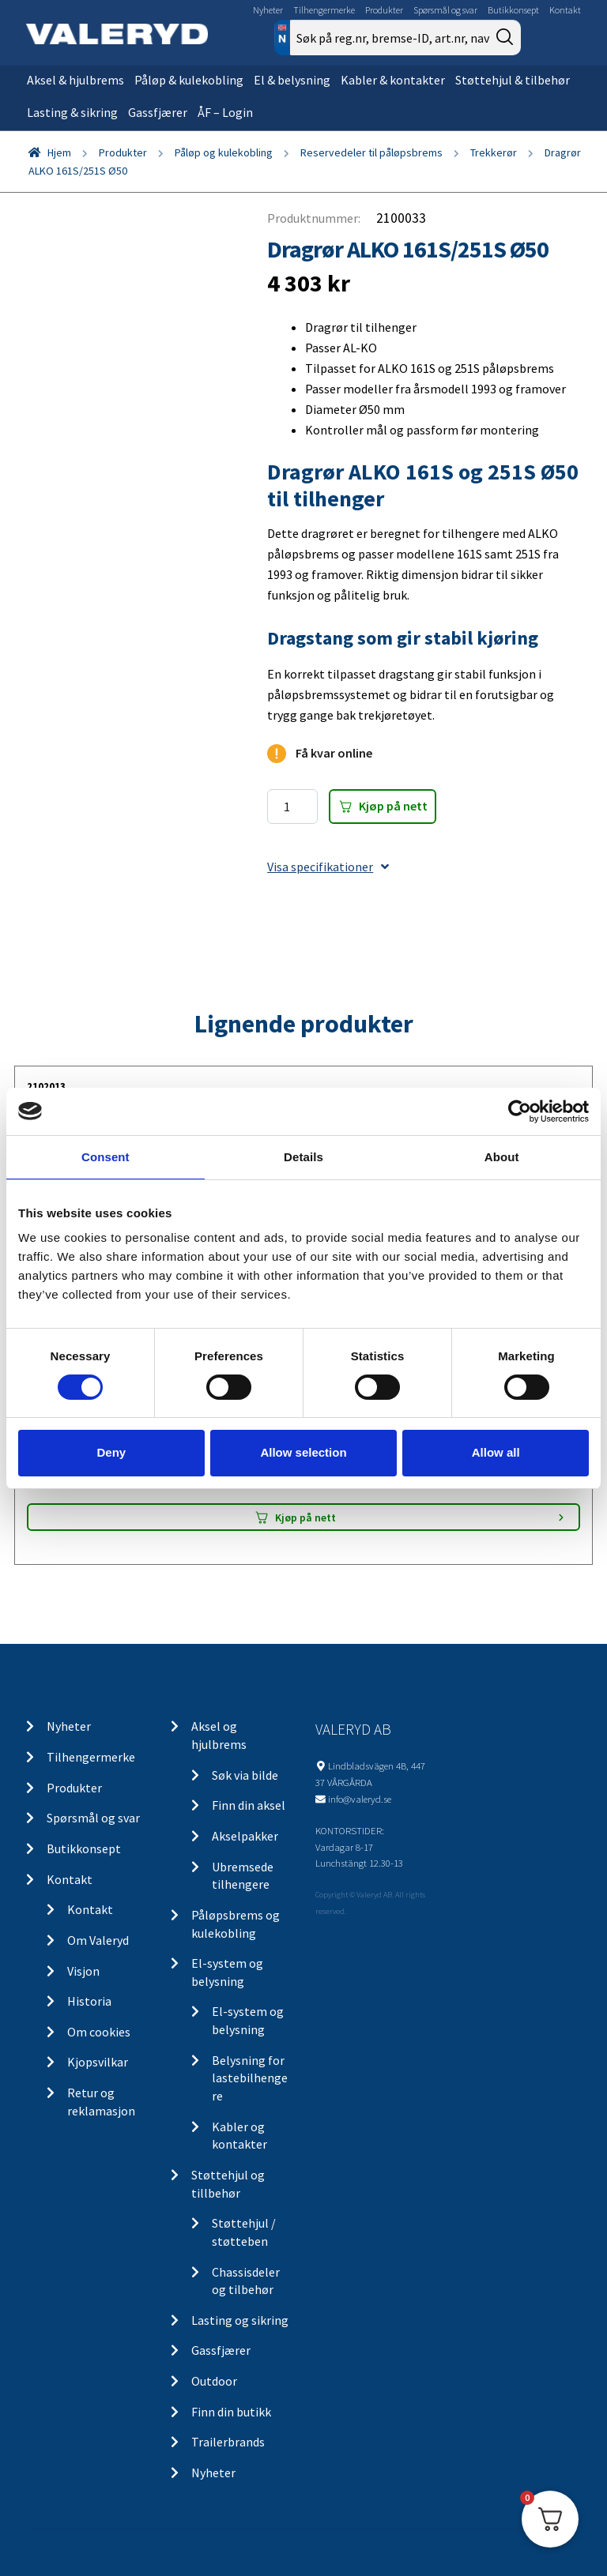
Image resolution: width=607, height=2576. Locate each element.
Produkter (384, 10)
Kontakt (565, 10)
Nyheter (268, 10)
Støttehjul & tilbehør (512, 80)
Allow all (496, 1452)
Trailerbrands (228, 2442)
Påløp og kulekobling (224, 152)
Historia (89, 2001)
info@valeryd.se (359, 1798)
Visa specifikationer (328, 866)
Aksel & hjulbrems (75, 80)
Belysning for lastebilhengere (250, 2078)
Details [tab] (303, 1156)
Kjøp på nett (393, 806)
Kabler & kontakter (393, 80)
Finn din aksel (248, 1805)
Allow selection (303, 1452)
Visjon (83, 1971)
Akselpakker (245, 1836)
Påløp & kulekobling (188, 80)
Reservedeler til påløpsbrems (371, 152)
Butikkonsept (513, 10)
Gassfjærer (157, 112)
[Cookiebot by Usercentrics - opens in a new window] (520, 1111)
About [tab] (501, 1156)
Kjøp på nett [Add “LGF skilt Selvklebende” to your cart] (305, 1517)
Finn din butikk (231, 2412)
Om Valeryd (98, 1940)
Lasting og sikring (239, 2320)
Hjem (59, 152)
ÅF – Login (225, 112)
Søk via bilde (245, 1775)
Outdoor (214, 2381)
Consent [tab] (105, 1156)
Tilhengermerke (324, 10)
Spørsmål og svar (445, 10)
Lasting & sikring (72, 112)
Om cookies (98, 2032)
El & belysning (292, 80)
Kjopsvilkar (97, 2062)
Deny (111, 1452)
